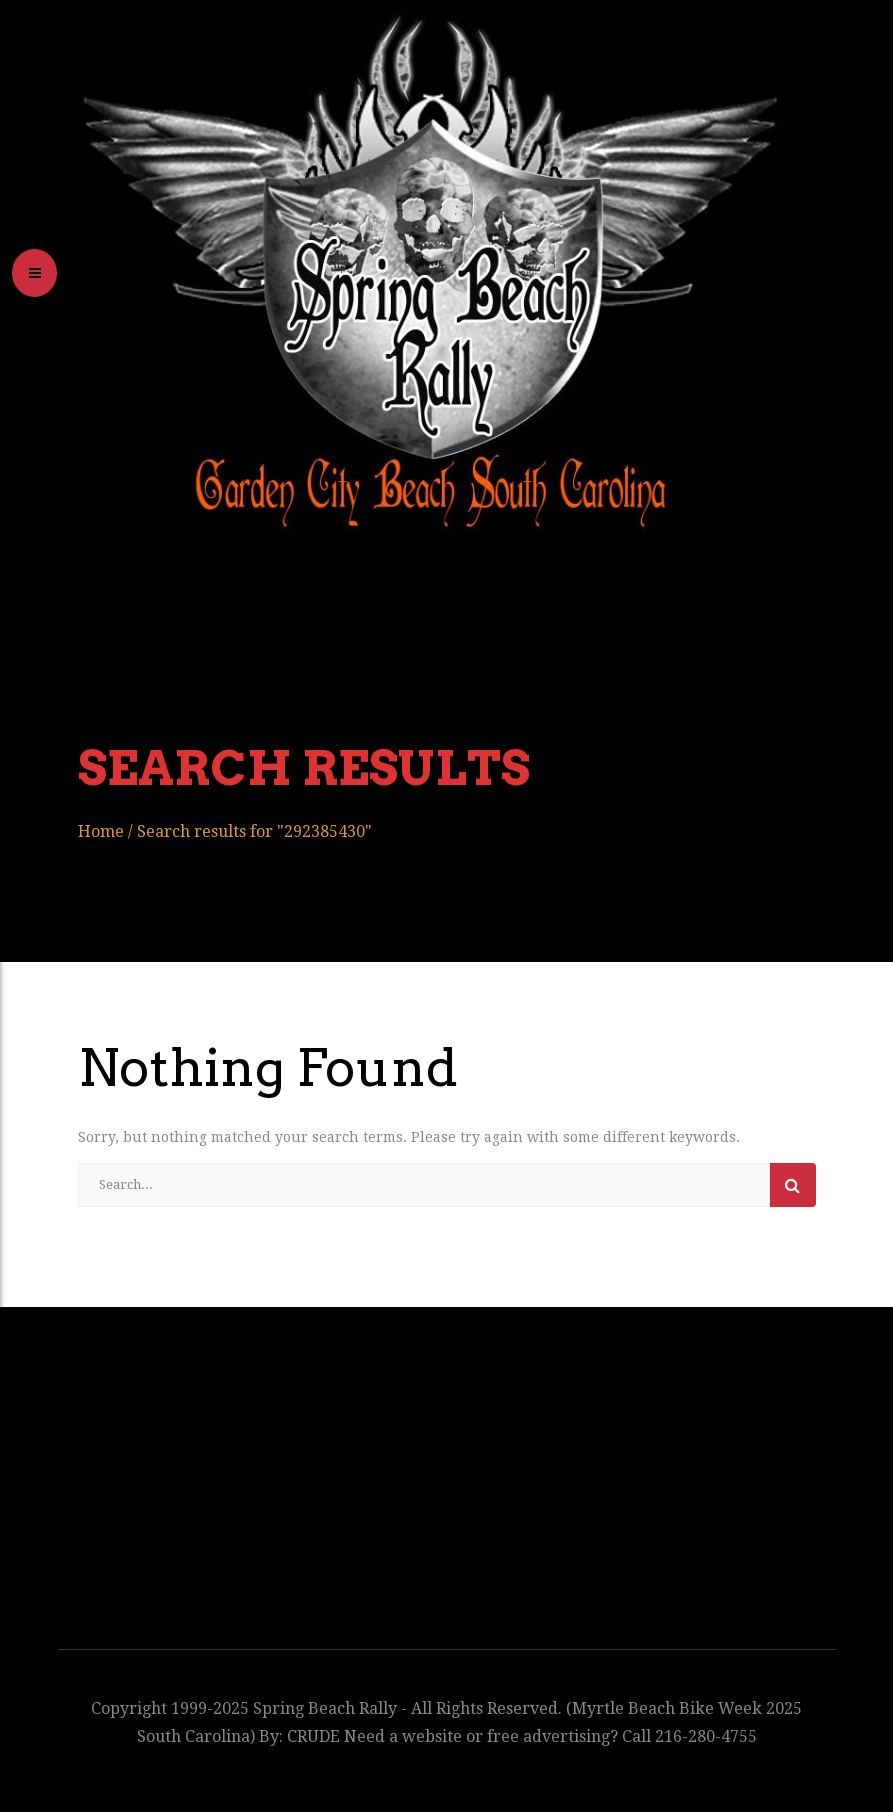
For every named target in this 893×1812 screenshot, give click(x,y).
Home (101, 831)
